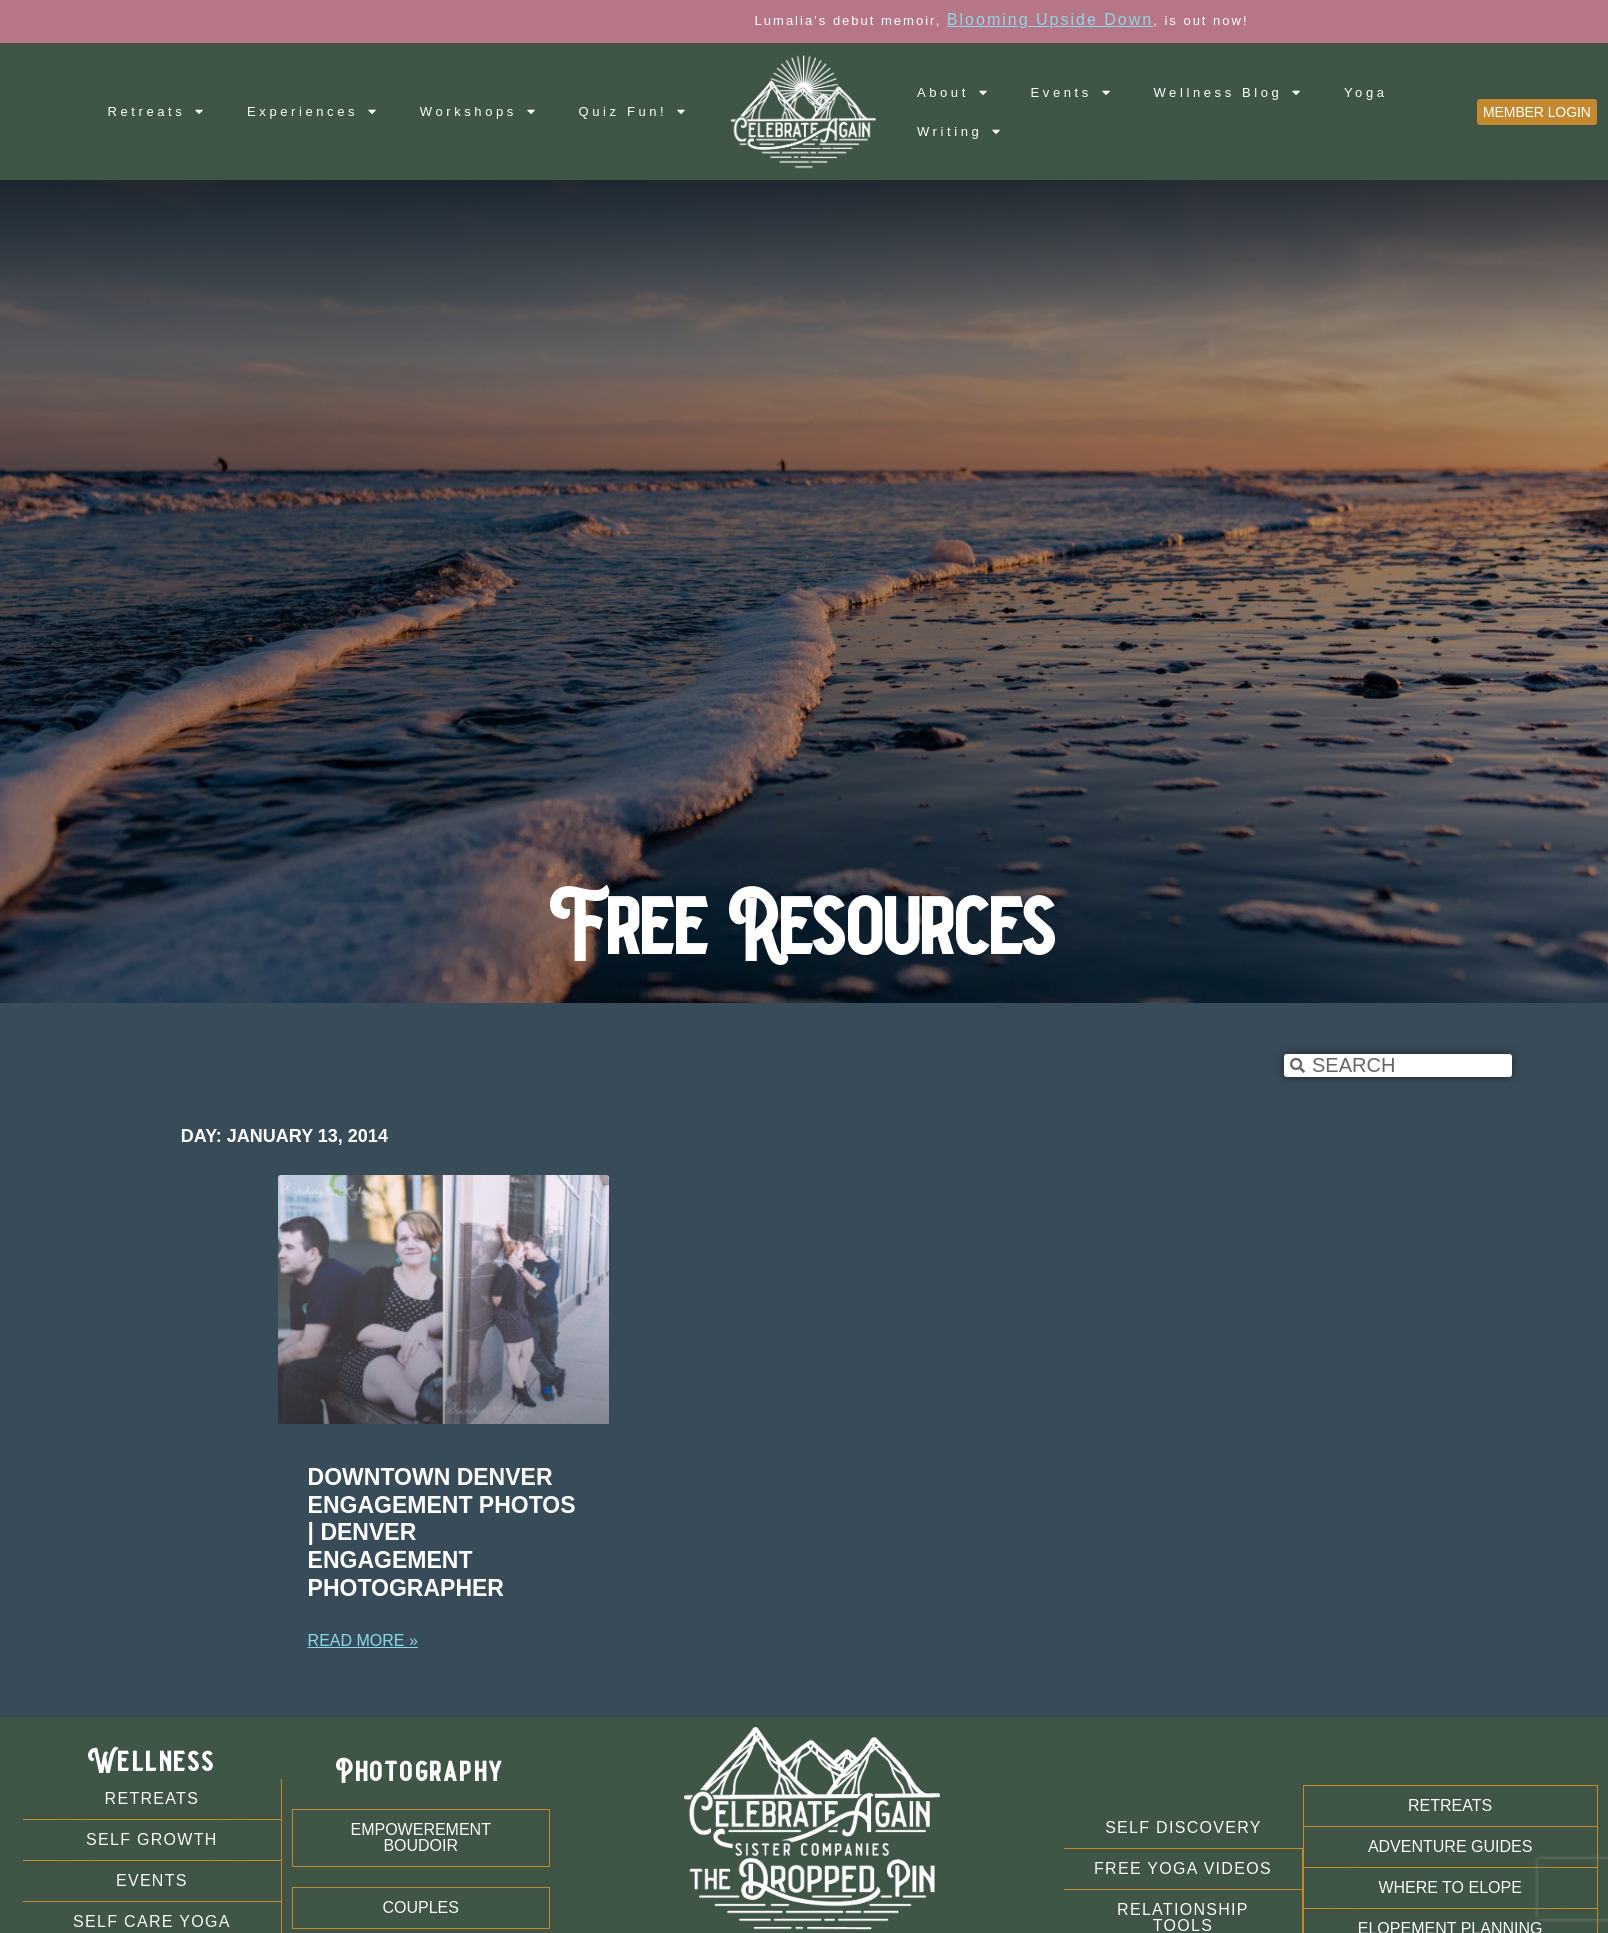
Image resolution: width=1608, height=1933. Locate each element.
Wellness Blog (1228, 92)
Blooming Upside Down (1149, 19)
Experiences (313, 111)
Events (1072, 92)
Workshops (479, 111)
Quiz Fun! (634, 111)
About (954, 92)
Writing (960, 131)
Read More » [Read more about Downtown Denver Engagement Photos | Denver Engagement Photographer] (363, 1640)
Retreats (157, 111)
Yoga (1366, 92)
